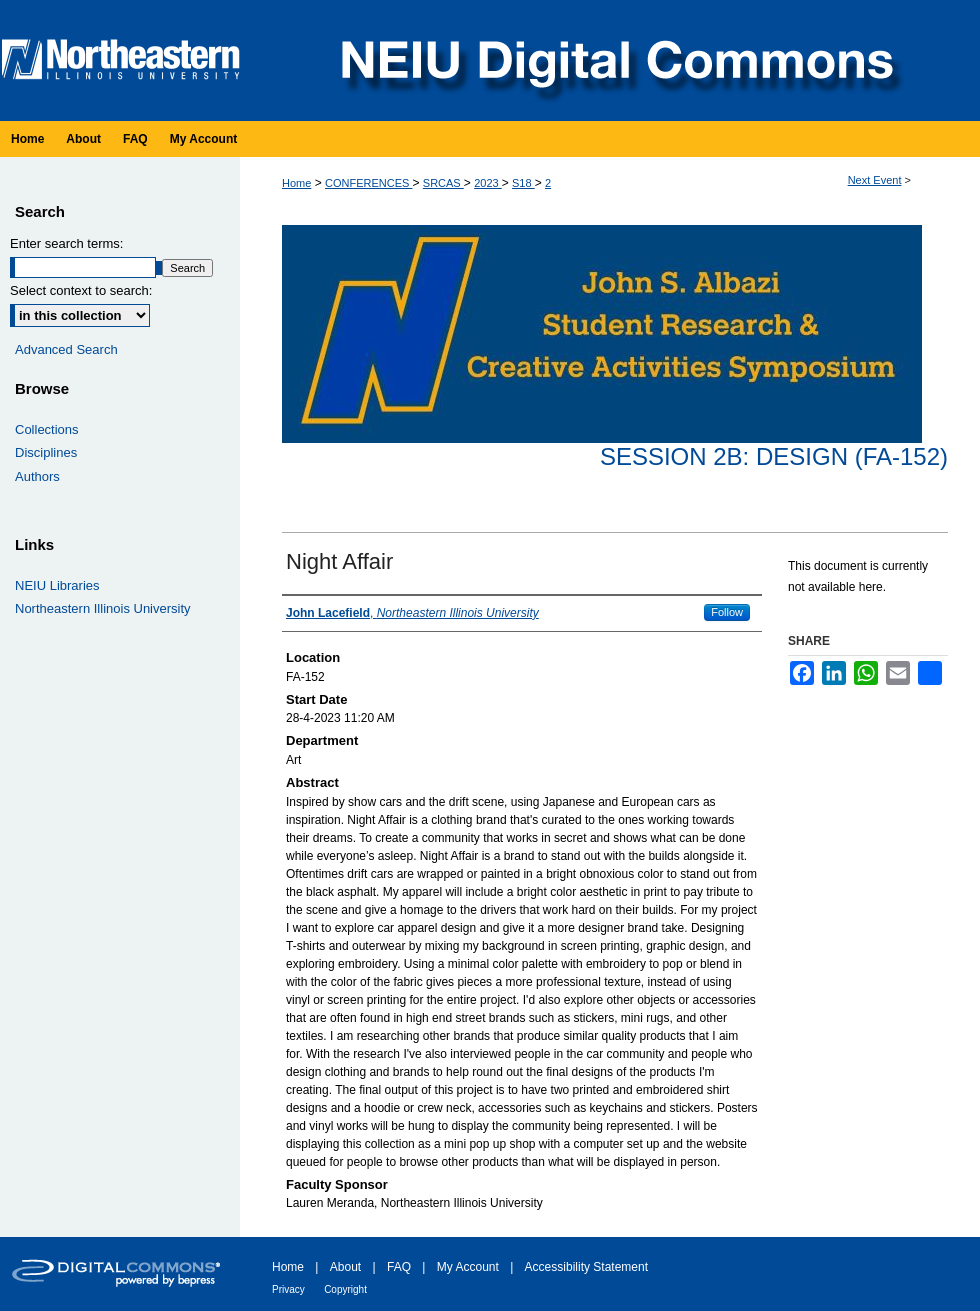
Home (296, 183)
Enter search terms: (66, 243)
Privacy (288, 1289)
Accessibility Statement (586, 1267)
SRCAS (443, 183)
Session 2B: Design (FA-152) (774, 456)
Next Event (875, 180)
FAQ (399, 1267)
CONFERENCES (368, 183)
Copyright (345, 1289)
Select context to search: (81, 290)
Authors (37, 476)
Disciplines (46, 452)
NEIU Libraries (57, 585)
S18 (523, 183)
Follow (727, 612)
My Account (468, 1267)
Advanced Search (66, 349)
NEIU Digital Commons (615, 60)
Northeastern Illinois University (103, 608)
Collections (47, 429)
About (345, 1267)
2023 (488, 183)
